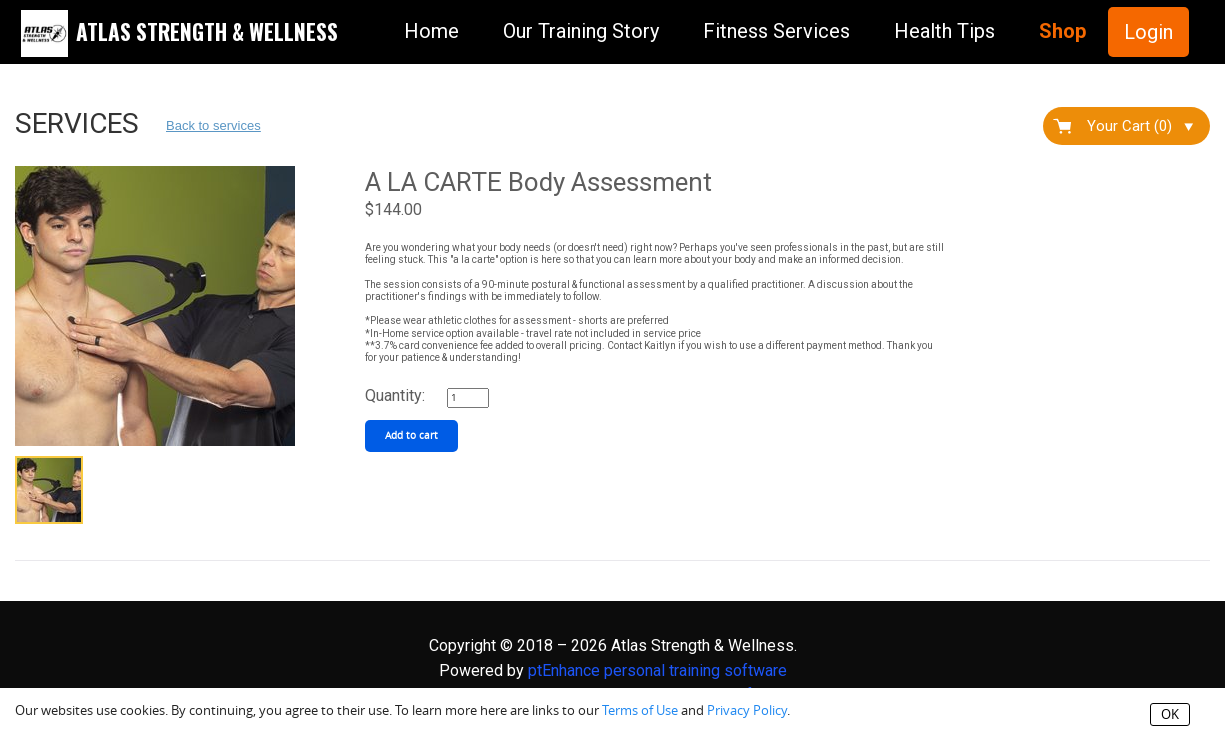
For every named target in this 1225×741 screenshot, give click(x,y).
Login (1148, 32)
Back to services (213, 125)
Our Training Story (581, 31)
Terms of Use (640, 710)
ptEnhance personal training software (657, 670)
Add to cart (411, 436)
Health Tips (944, 31)
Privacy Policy (747, 710)
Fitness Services (776, 31)
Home (431, 31)
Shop (1062, 31)
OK (1170, 714)
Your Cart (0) (1140, 126)
